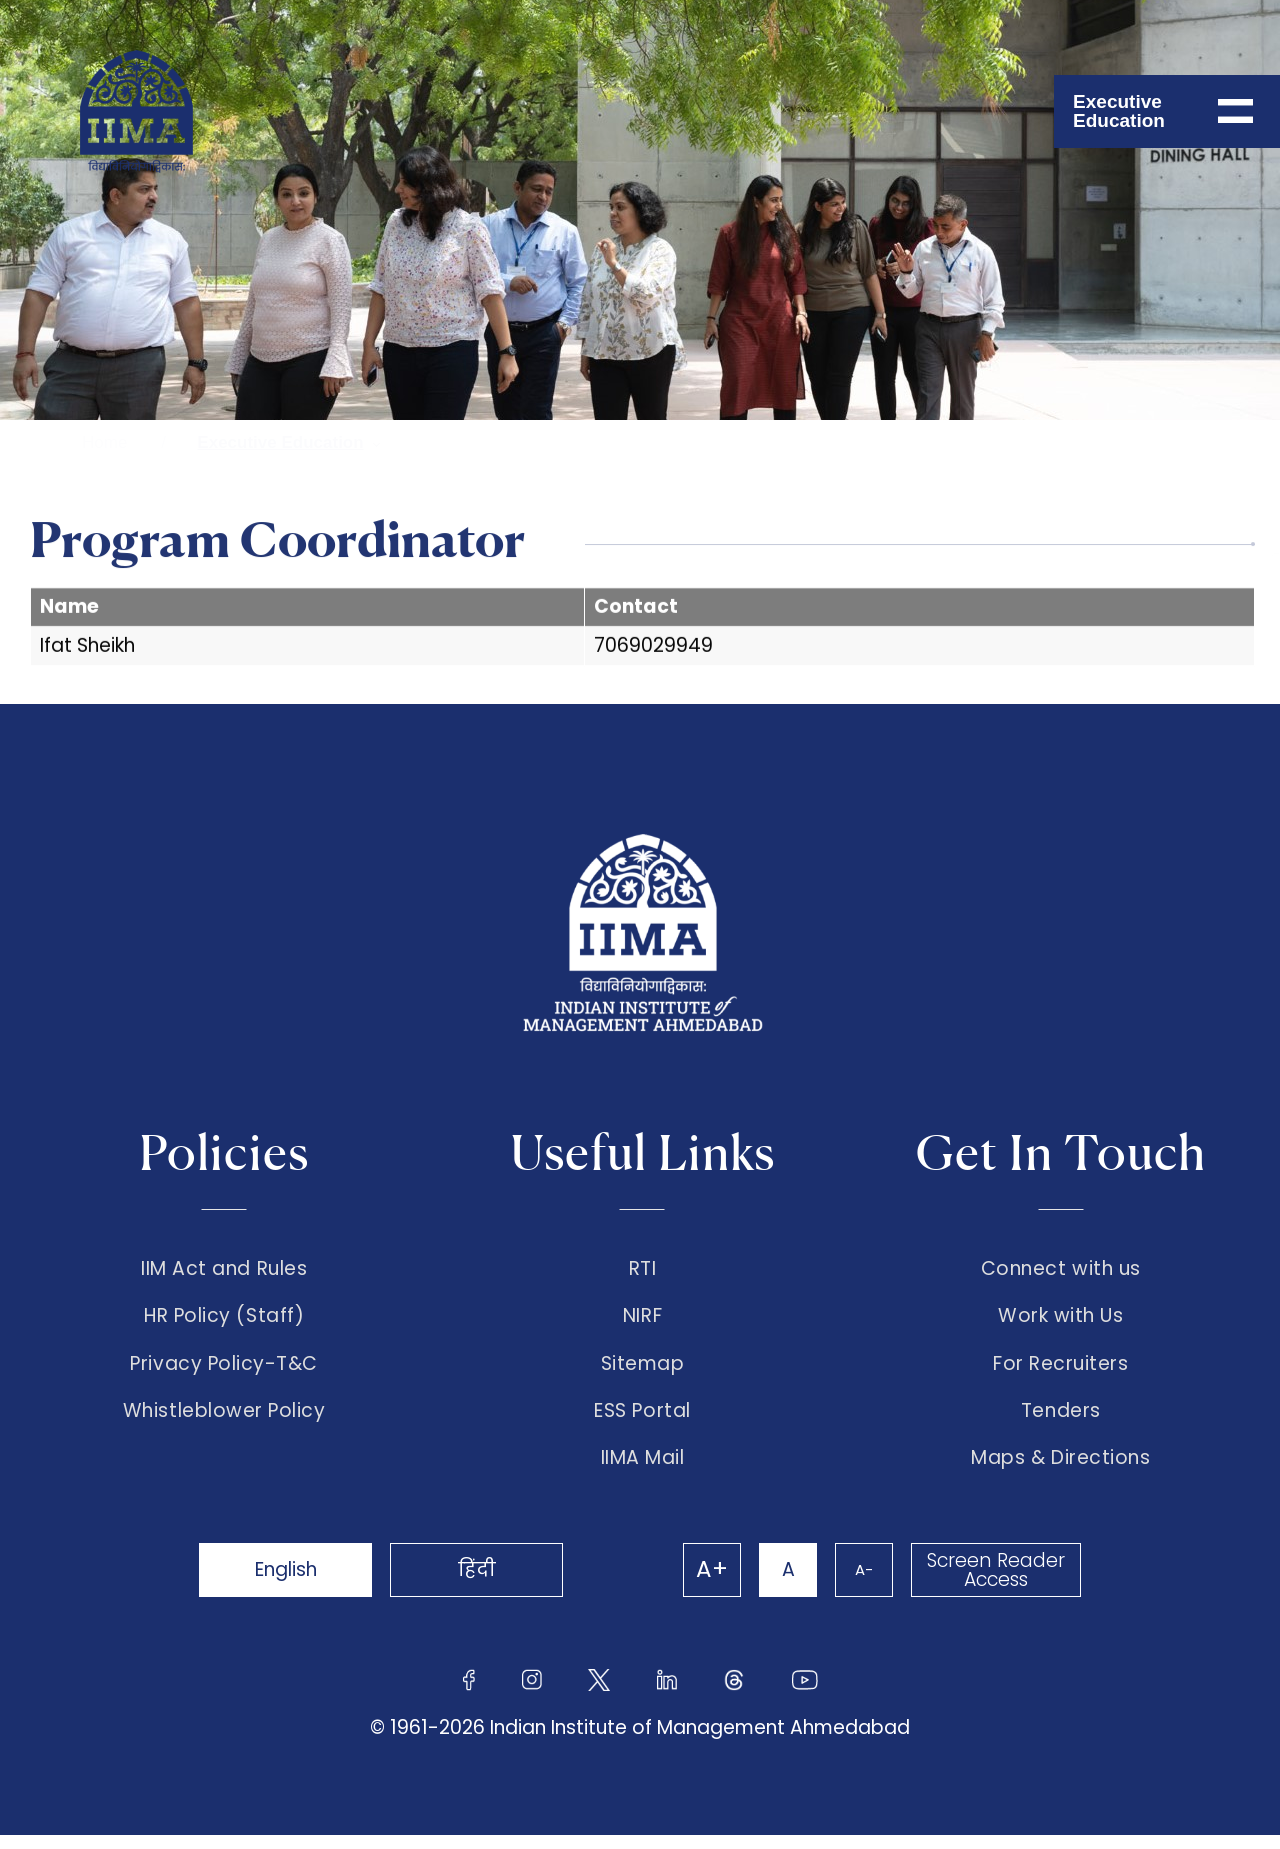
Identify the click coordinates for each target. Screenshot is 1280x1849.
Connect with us (1061, 1269)
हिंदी (490, 1583)
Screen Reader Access (995, 1584)
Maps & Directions (1060, 1472)
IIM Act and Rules (224, 1269)
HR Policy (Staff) (224, 1320)
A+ (702, 1584)
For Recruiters (1060, 1371)
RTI (643, 1269)
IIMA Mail (643, 1472)
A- (860, 1583)
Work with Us (1060, 1320)
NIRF (642, 1320)
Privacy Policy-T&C (224, 1371)
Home (104, 442)
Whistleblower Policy (224, 1422)
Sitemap (643, 1371)
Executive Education (280, 442)
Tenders (1061, 1422)
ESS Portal (642, 1422)
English (290, 1583)
